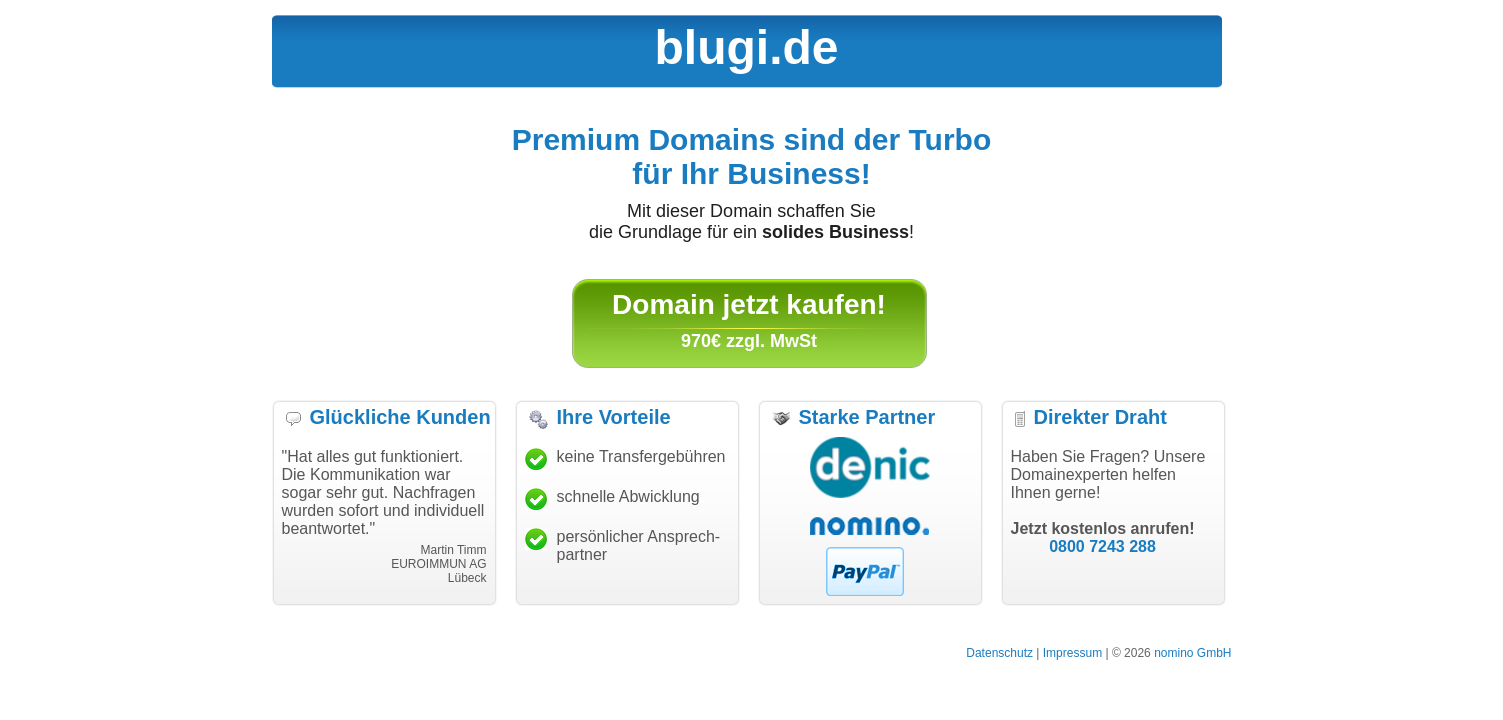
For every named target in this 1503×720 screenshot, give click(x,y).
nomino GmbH (1192, 653)
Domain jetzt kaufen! (749, 304)
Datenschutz (999, 653)
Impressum (1072, 653)
